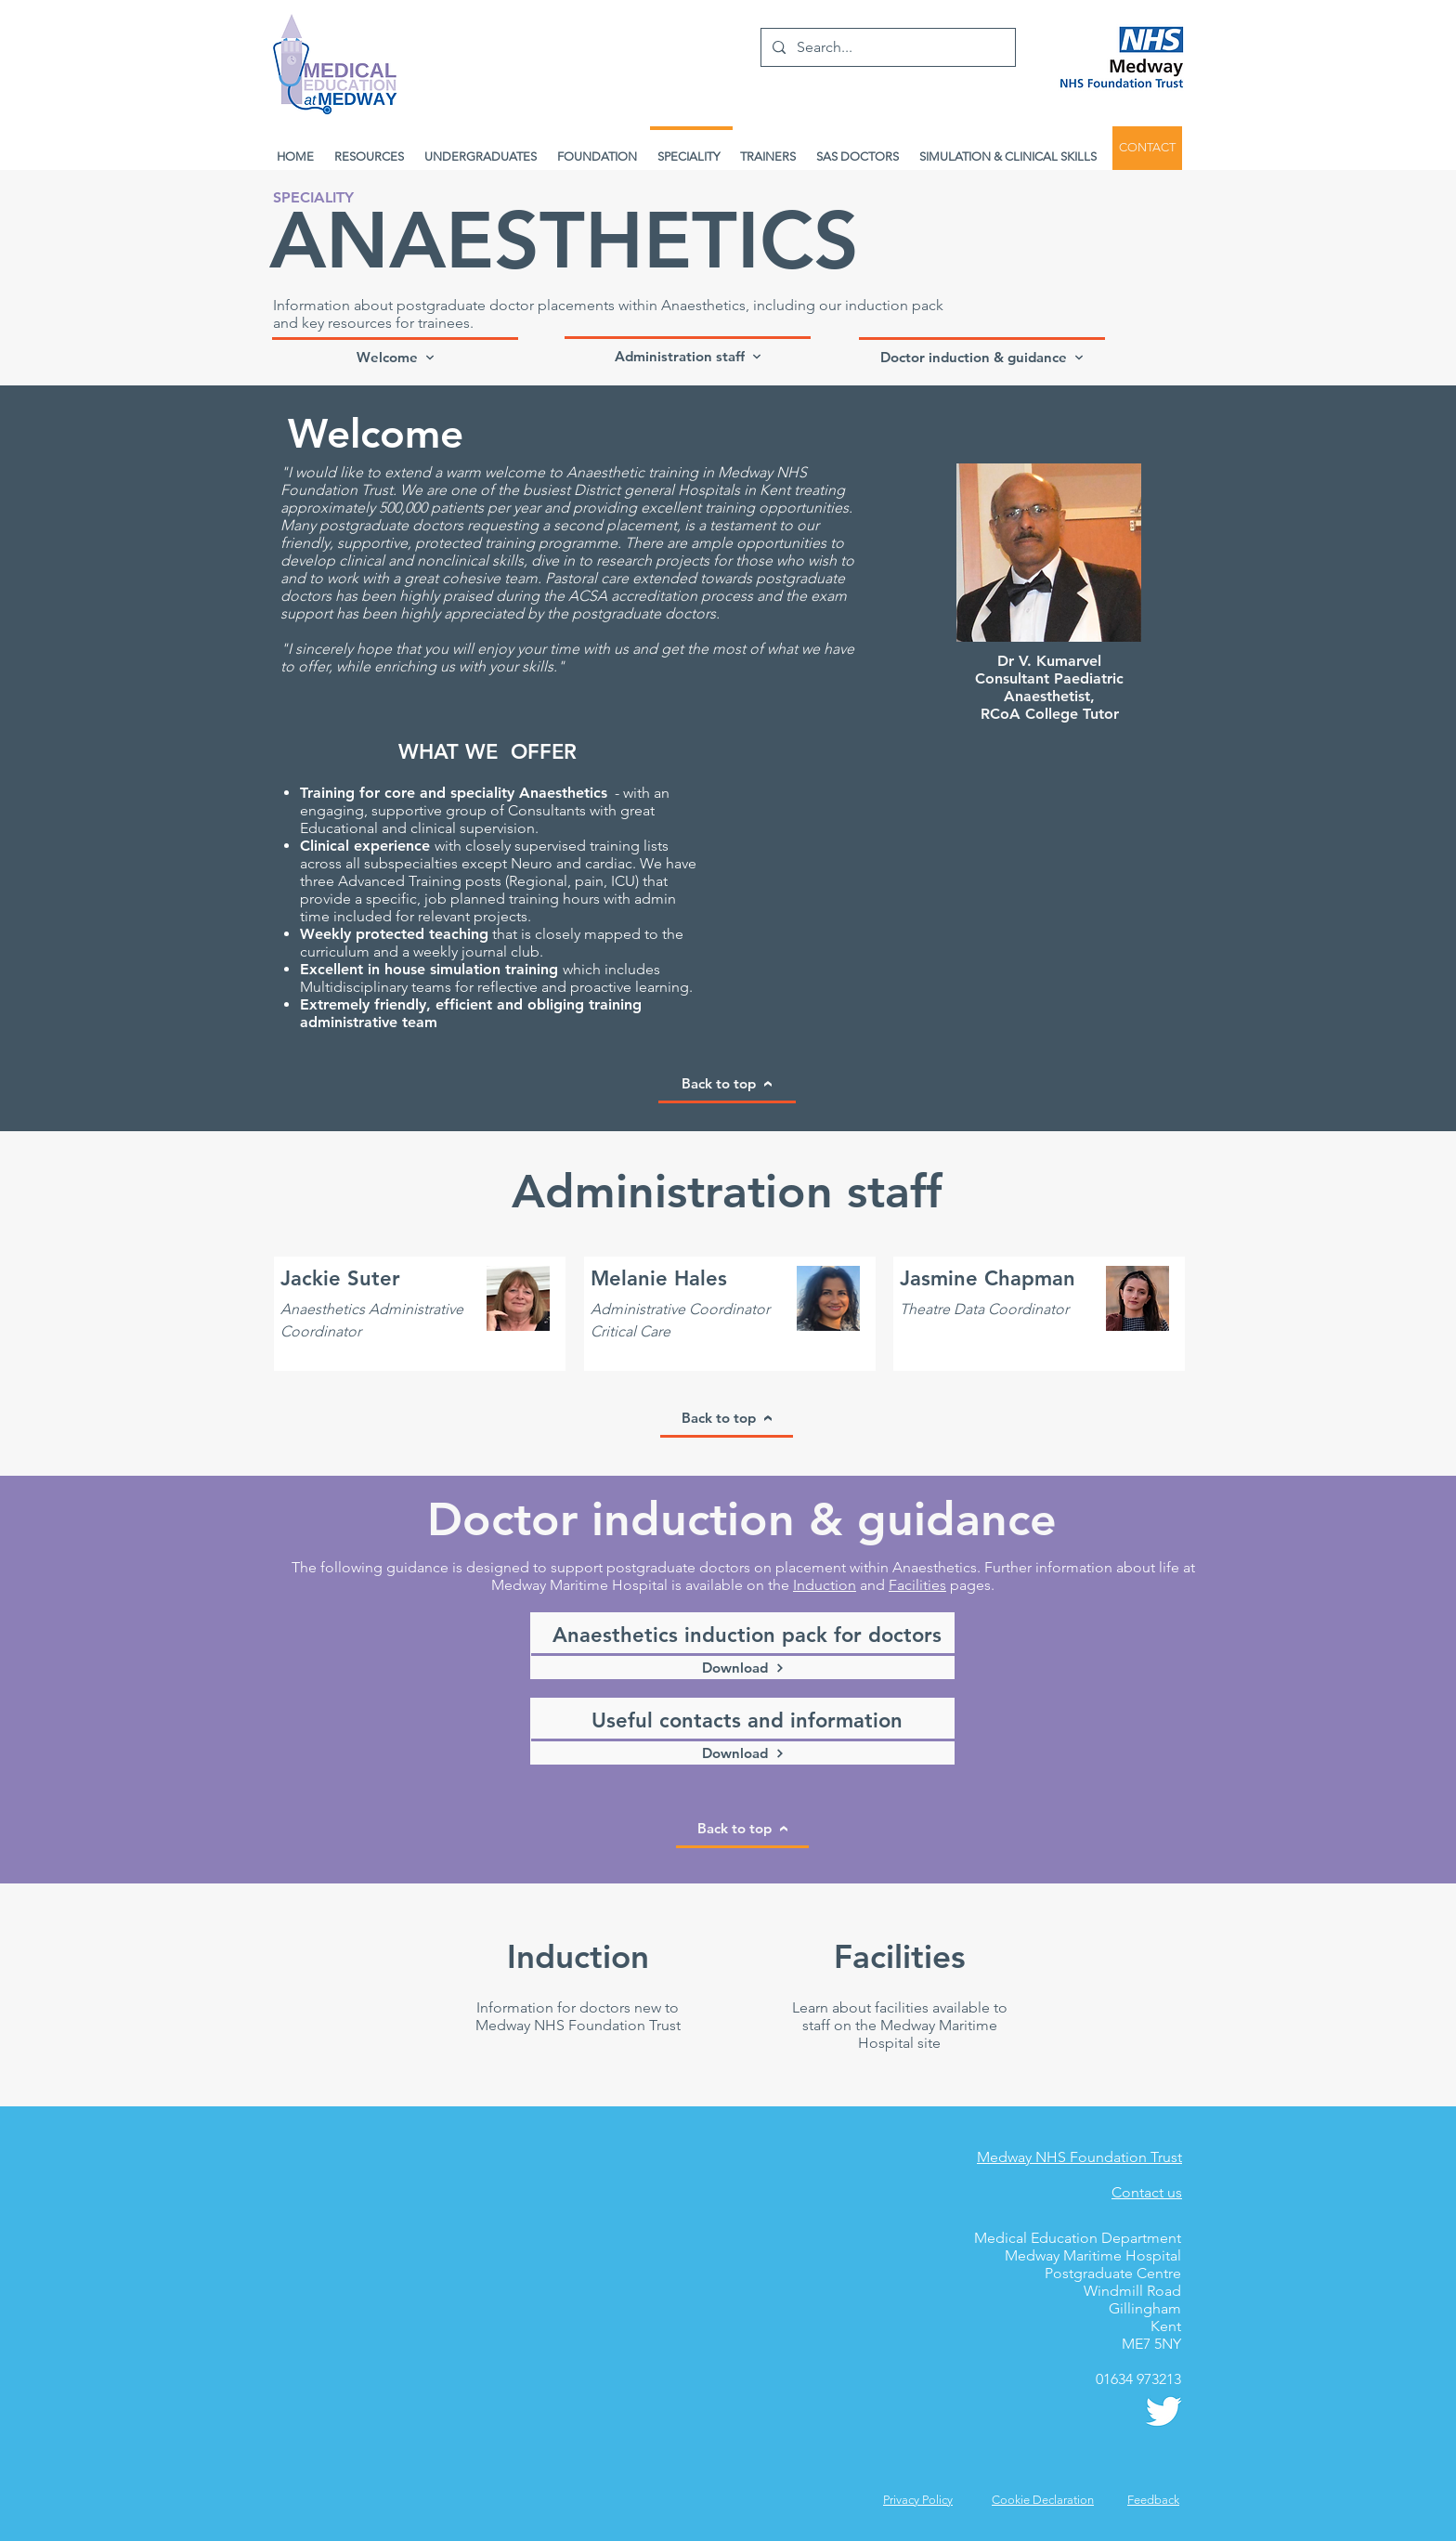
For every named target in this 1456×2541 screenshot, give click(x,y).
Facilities (917, 1585)
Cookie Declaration (1043, 2500)
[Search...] (886, 47)
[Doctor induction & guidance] (982, 355)
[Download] (743, 1666)
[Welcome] (395, 355)
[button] (1153, 2500)
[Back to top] (727, 1084)
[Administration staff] (688, 354)
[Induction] (578, 1956)
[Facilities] (899, 1956)
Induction (824, 1585)
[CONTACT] (1147, 148)
